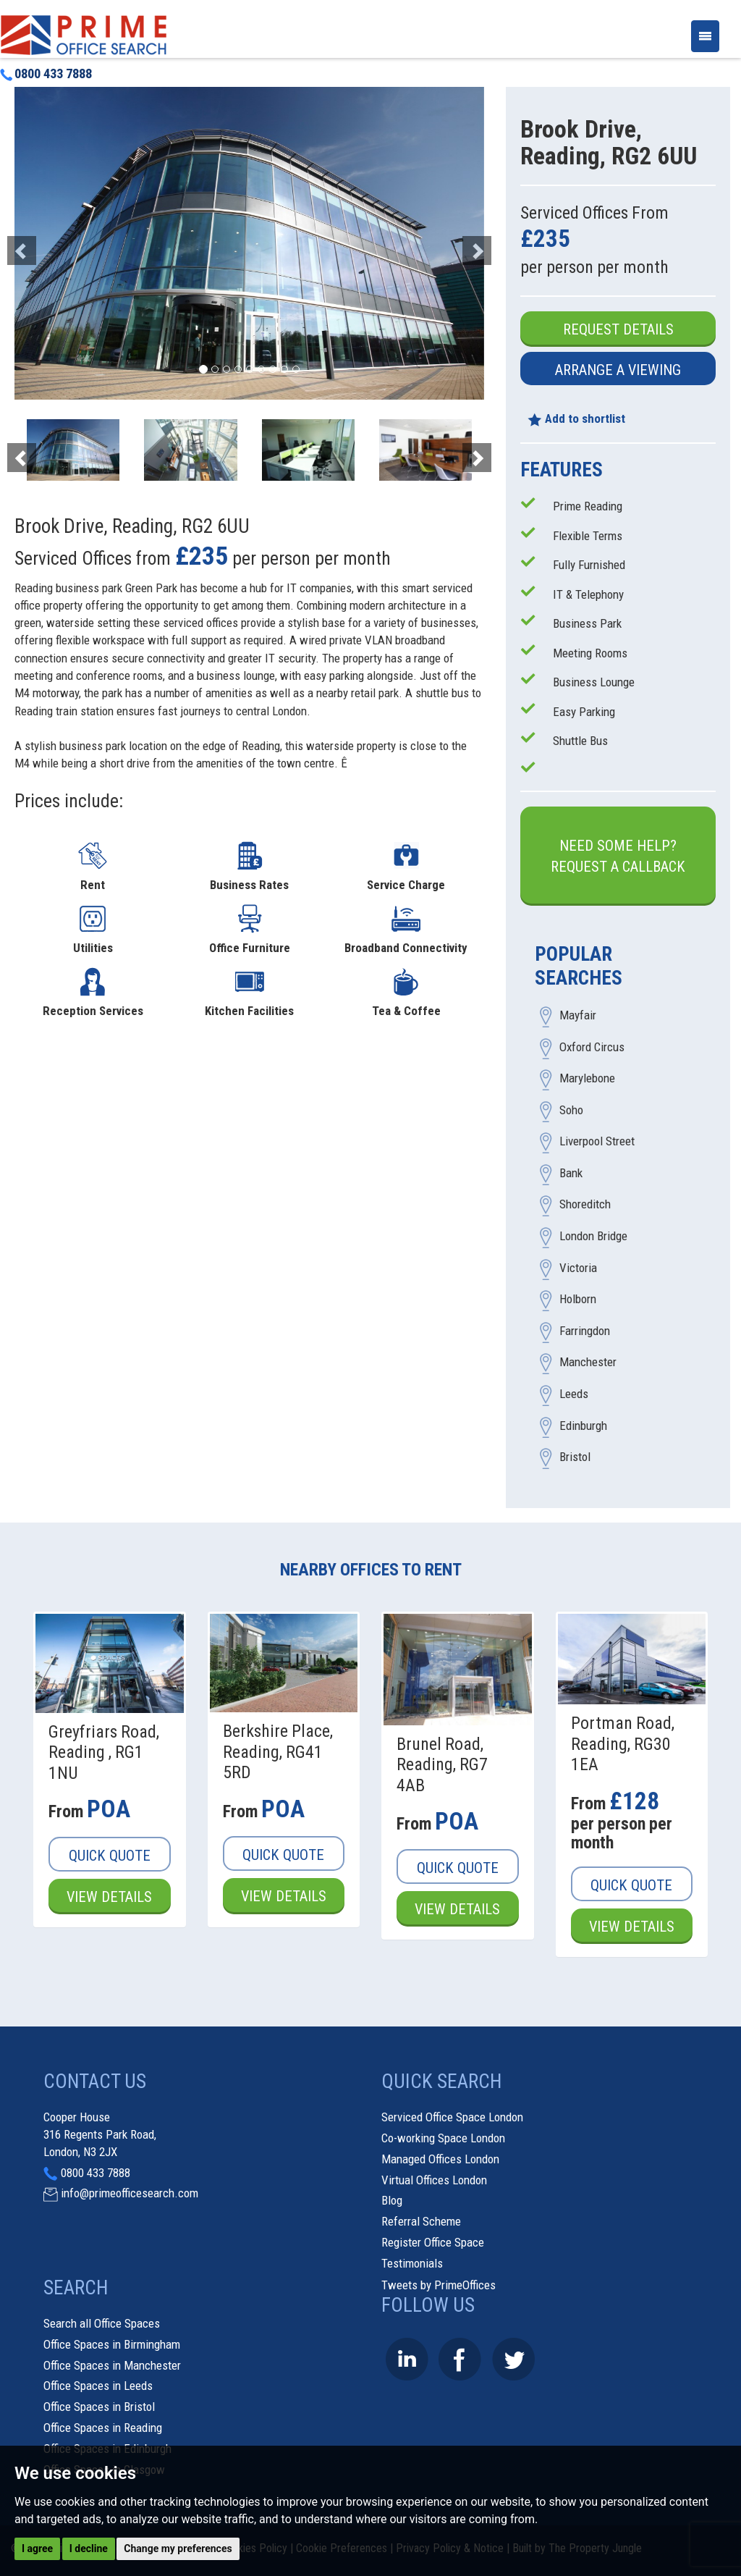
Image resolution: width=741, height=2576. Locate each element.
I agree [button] (37, 2548)
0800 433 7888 (46, 74)
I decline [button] (88, 2548)
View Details (109, 1897)
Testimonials (412, 2263)
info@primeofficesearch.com (129, 2193)
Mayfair (577, 1015)
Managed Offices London (440, 2159)
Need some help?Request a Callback (618, 856)
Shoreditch (585, 1204)
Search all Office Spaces (101, 2323)
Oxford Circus (591, 1047)
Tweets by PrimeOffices (438, 2285)
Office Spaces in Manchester (112, 2365)
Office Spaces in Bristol (99, 2406)
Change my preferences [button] (178, 2548)
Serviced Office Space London (452, 2117)
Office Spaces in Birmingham (111, 2344)
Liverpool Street (597, 1142)
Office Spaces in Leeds (98, 2385)
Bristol (574, 1457)
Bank (571, 1173)
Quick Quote (110, 1855)
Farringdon (584, 1330)
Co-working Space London (443, 2138)
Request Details (618, 329)
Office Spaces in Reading (102, 2427)
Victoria (578, 1267)
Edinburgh (583, 1425)
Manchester (588, 1362)
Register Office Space (432, 2242)
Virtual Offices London (434, 2180)
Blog (391, 2200)
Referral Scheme (421, 2221)
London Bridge (593, 1236)
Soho (571, 1110)
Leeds (573, 1394)
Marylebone (587, 1079)
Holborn (577, 1299)
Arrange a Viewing (618, 370)
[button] (49, 243)
